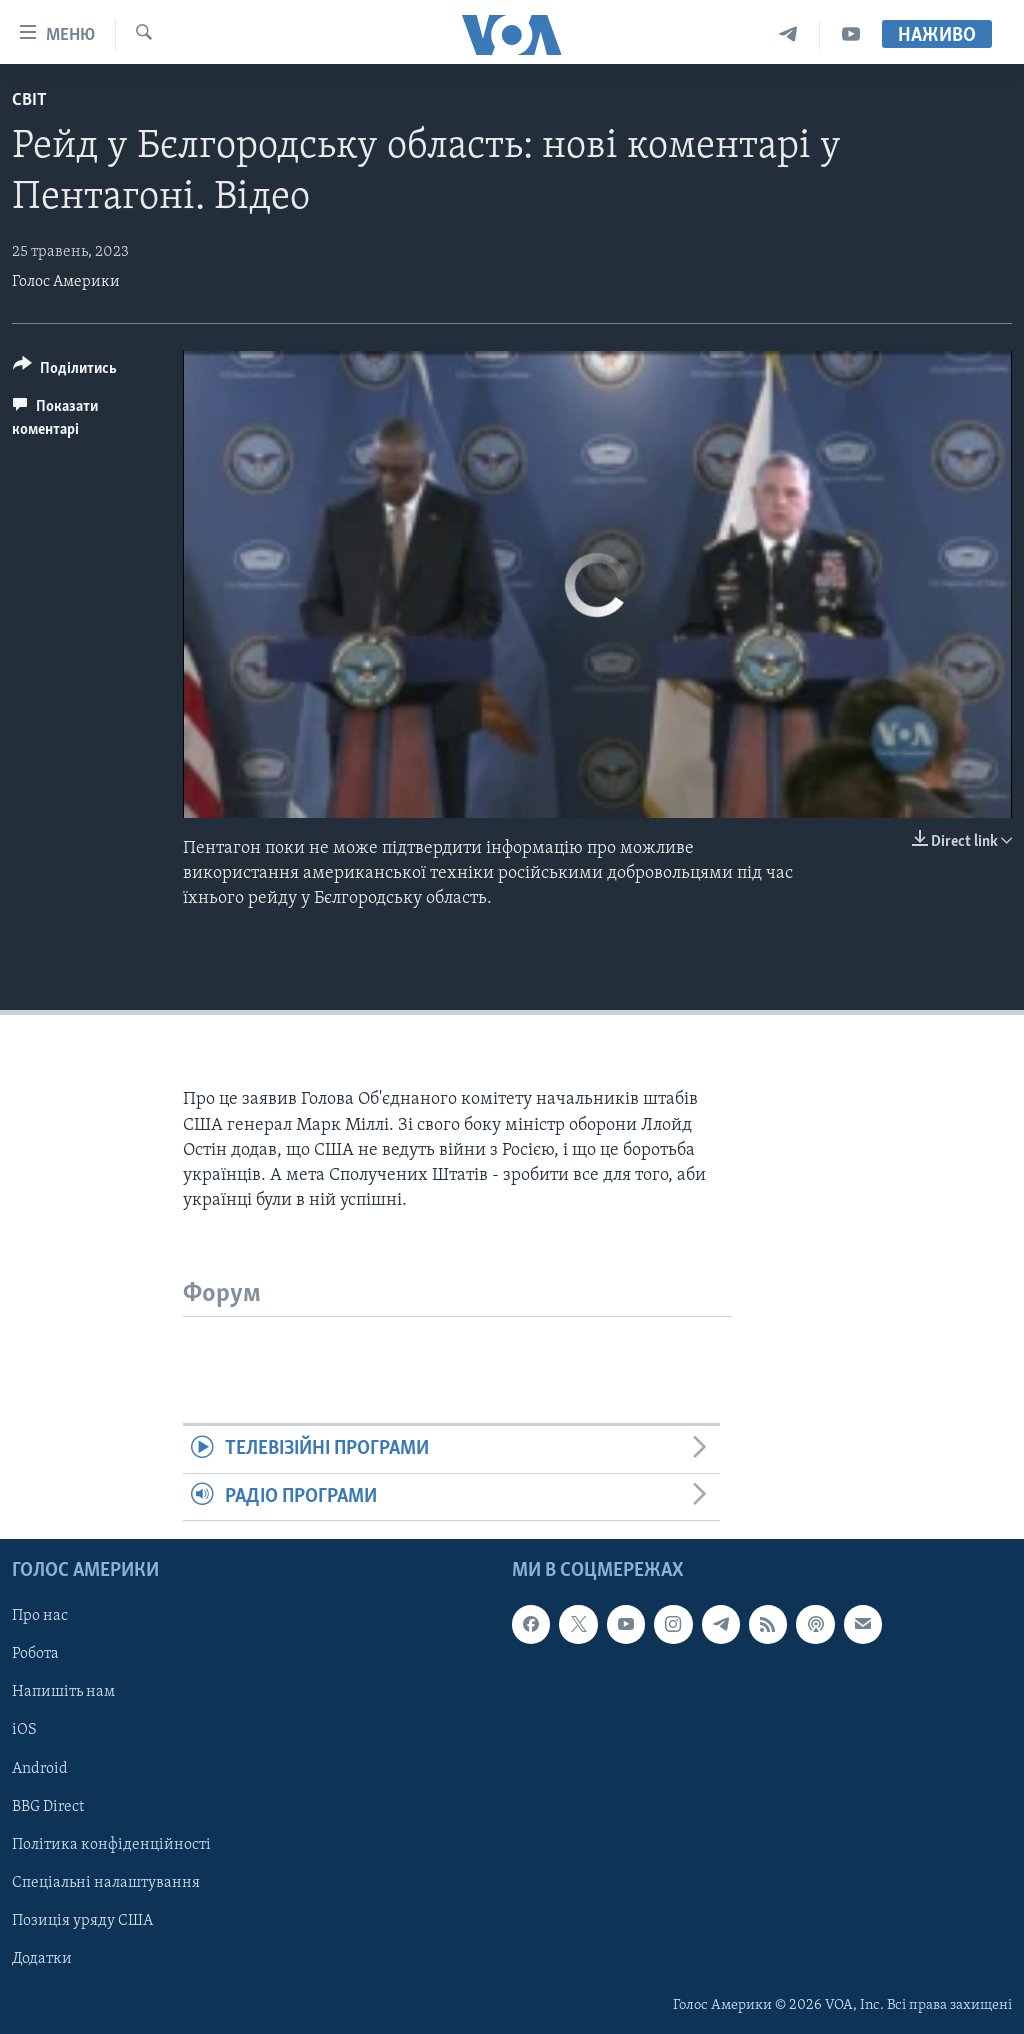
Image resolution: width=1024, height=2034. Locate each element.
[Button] (65, 371)
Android (40, 1769)
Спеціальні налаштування (106, 1883)
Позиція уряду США (82, 1921)
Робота (35, 1655)
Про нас (40, 1617)
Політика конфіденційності (111, 1845)
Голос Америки (66, 282)
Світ (29, 100)
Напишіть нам (63, 1693)
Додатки (42, 1959)
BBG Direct (48, 1807)
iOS (24, 1731)
